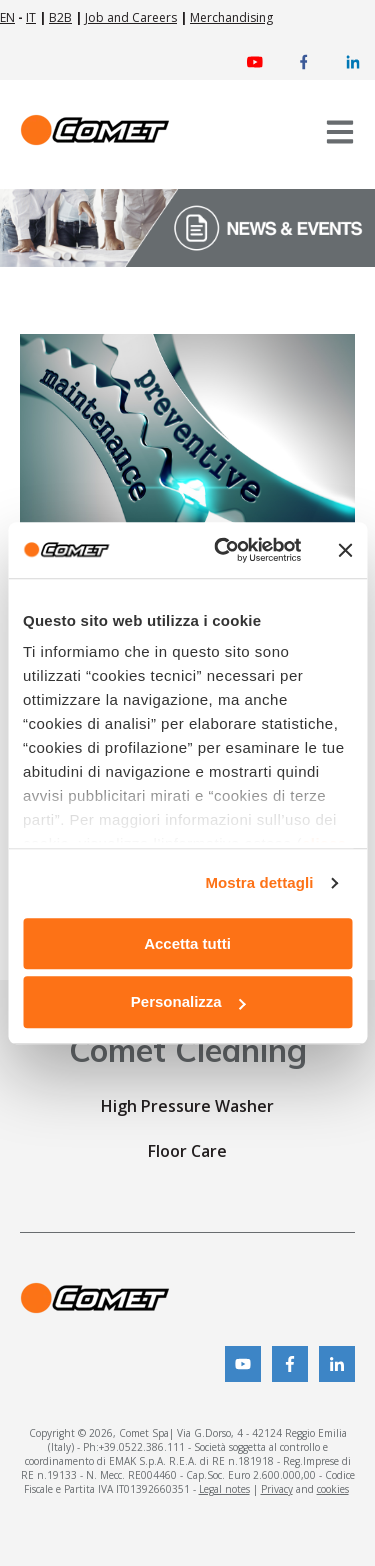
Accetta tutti (187, 943)
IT (31, 17)
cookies (333, 1489)
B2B (60, 17)
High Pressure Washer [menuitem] (187, 1106)
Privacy (277, 1489)
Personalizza (188, 1002)
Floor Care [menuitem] (187, 1151)
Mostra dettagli (259, 882)
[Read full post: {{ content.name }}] (187, 434)
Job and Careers (131, 17)
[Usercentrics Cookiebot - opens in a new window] (223, 550)
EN (7, 17)
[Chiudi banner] (345, 550)
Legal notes (224, 1489)
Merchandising (231, 17)
